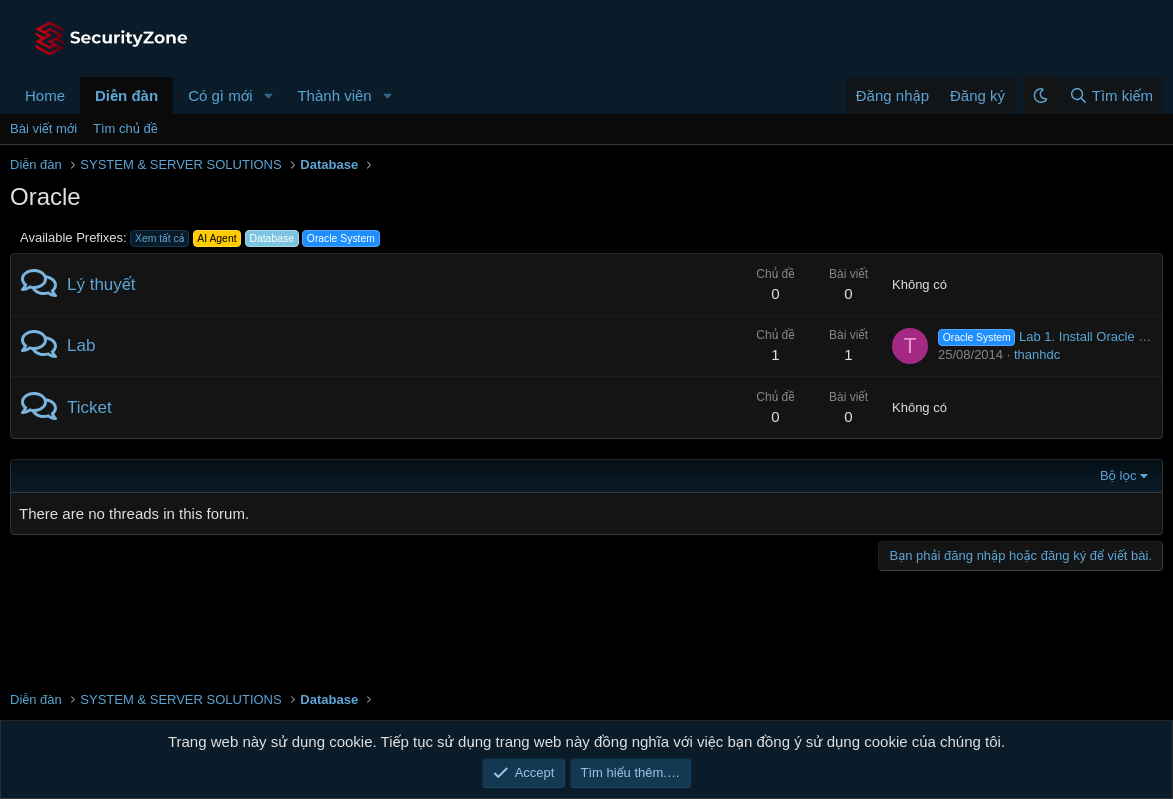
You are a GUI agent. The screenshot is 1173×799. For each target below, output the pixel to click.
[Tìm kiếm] (1110, 95)
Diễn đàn (126, 95)
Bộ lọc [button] (1118, 475)
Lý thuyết (101, 284)
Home (45, 95)
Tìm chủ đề (125, 128)
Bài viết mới (43, 128)
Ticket (89, 407)
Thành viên (334, 95)
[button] (268, 95)
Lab (81, 345)
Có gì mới (220, 95)
